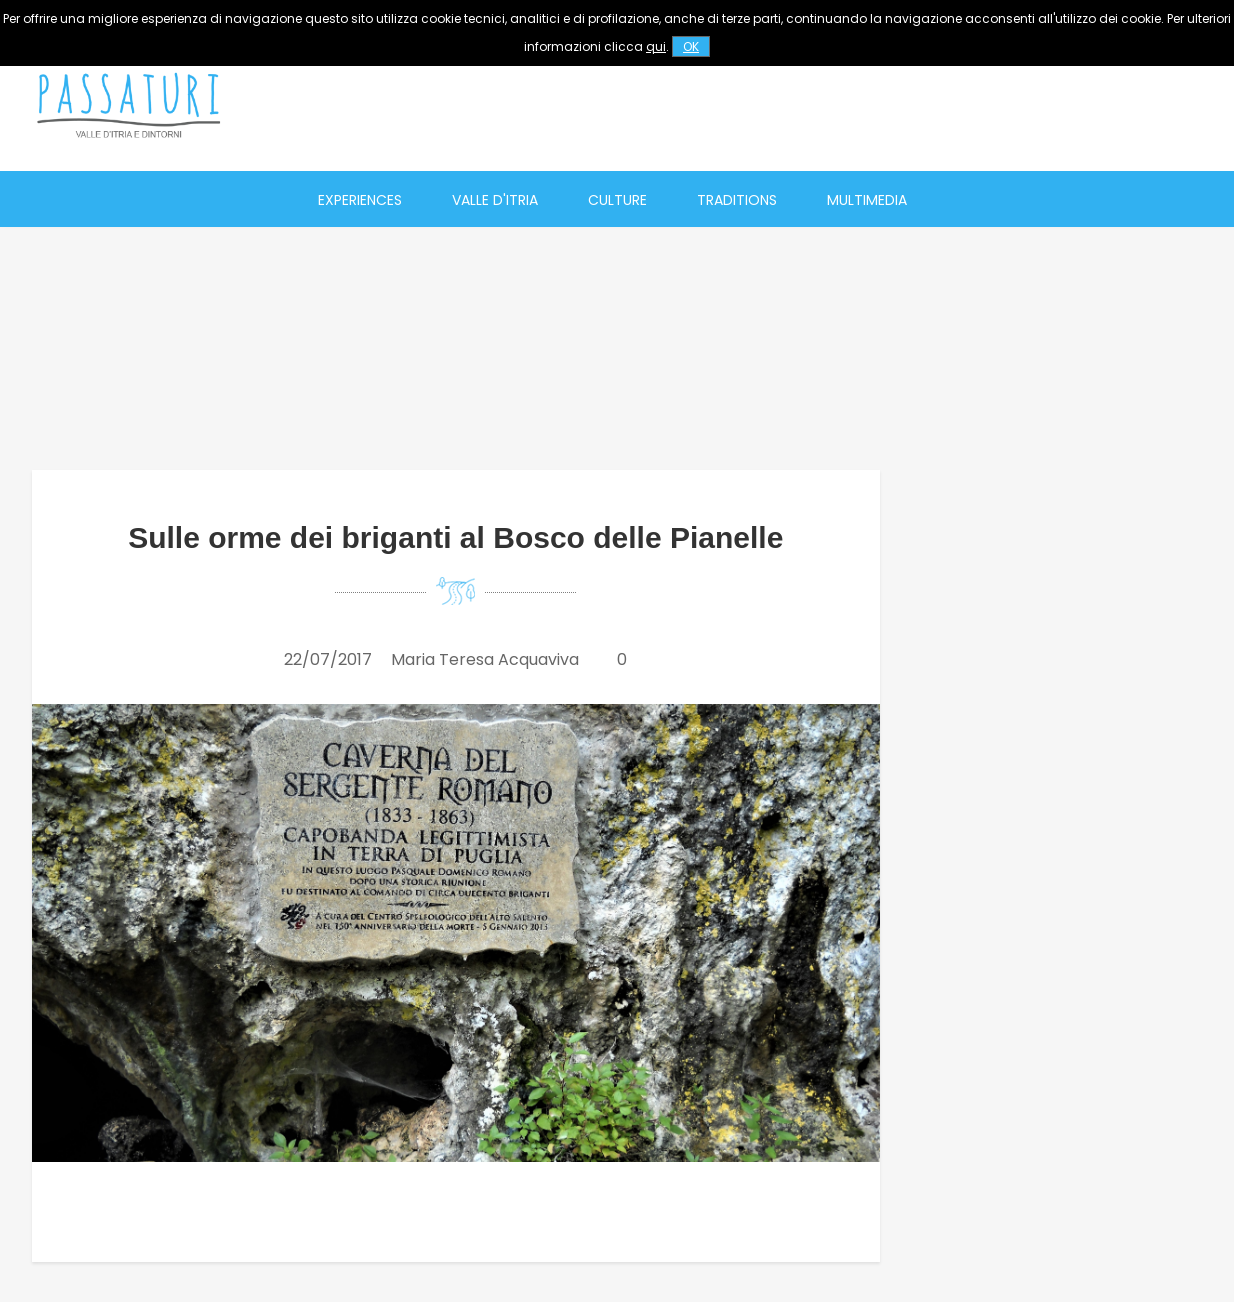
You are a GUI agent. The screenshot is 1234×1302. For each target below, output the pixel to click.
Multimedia (867, 200)
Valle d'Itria (495, 200)
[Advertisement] (848, 105)
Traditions (737, 200)
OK (691, 46)
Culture (617, 200)
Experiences (360, 200)
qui (656, 46)
